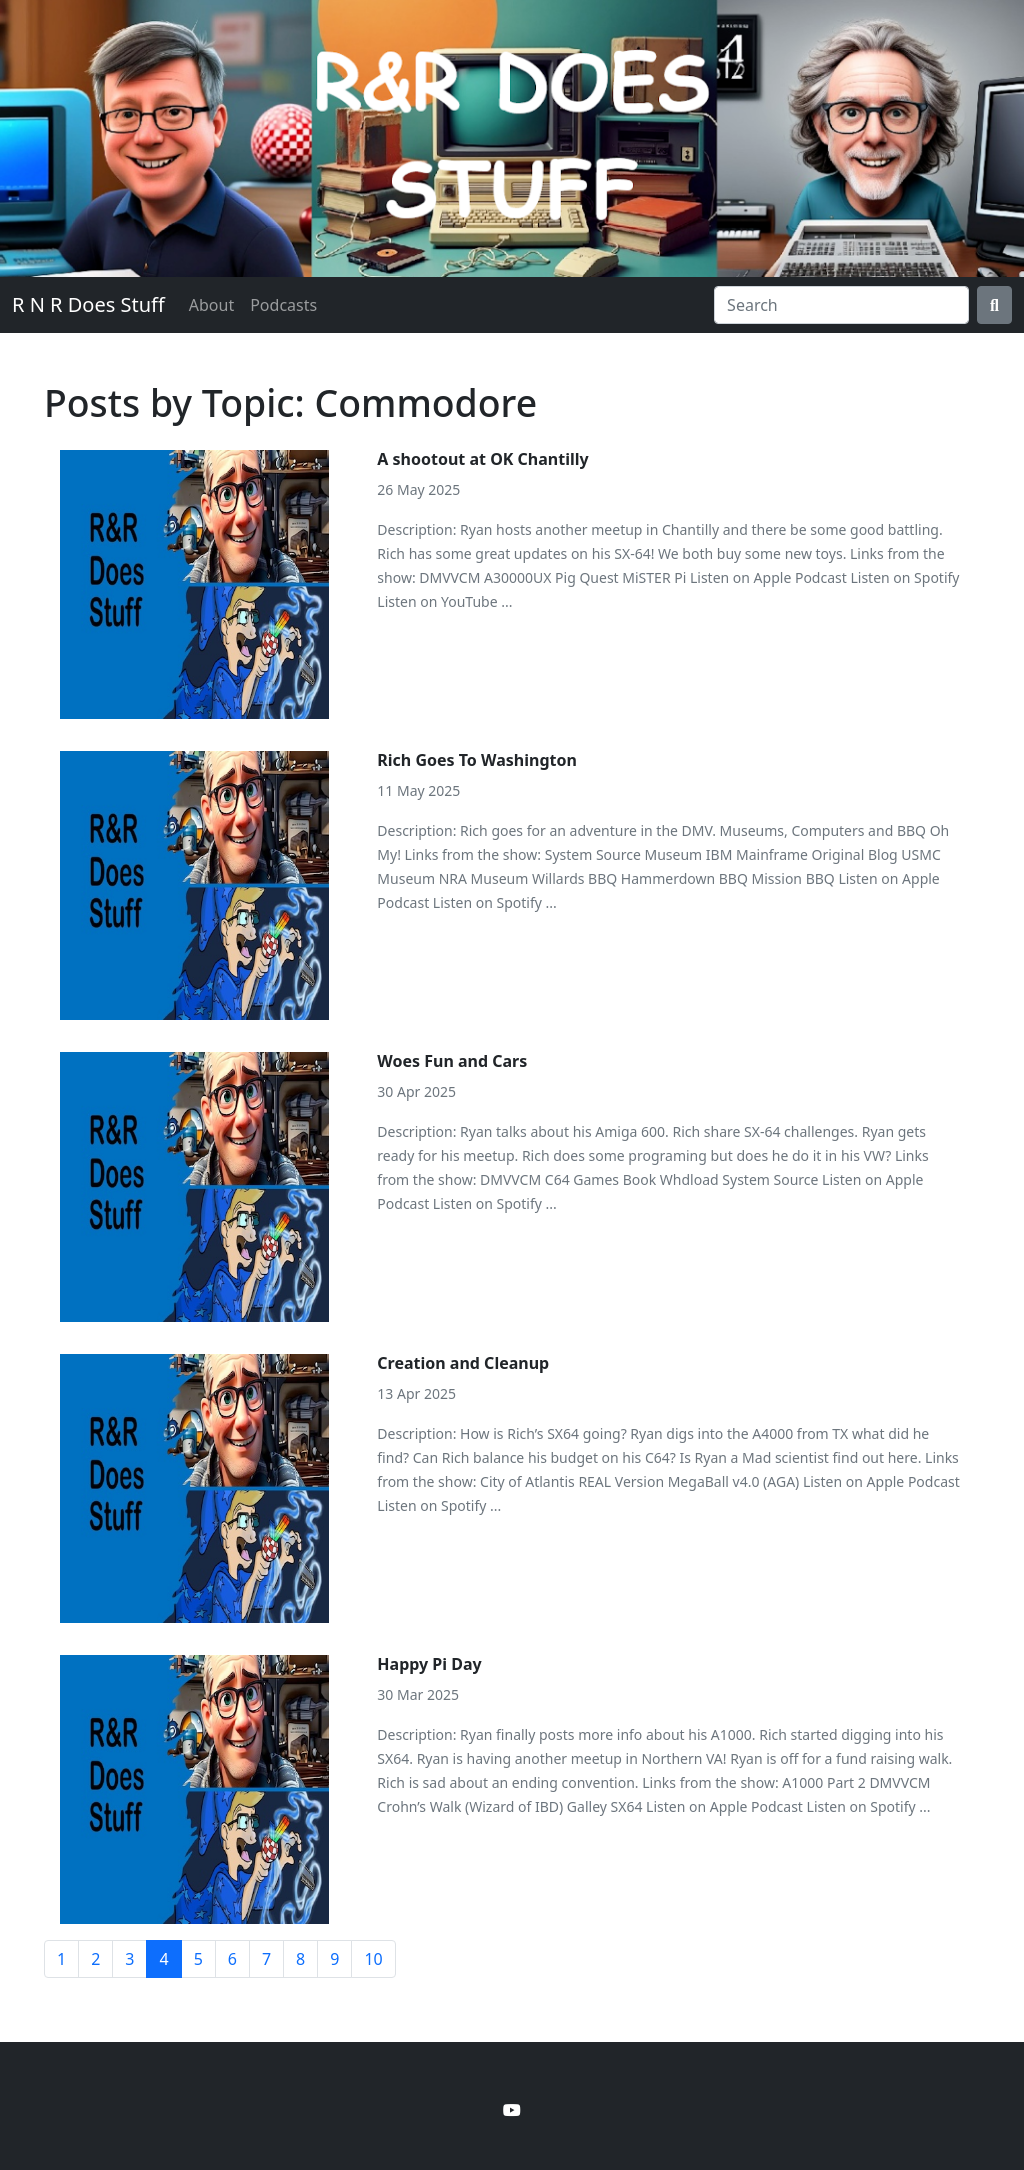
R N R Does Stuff (88, 304)
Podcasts (283, 305)
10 (373, 1959)
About (211, 305)
